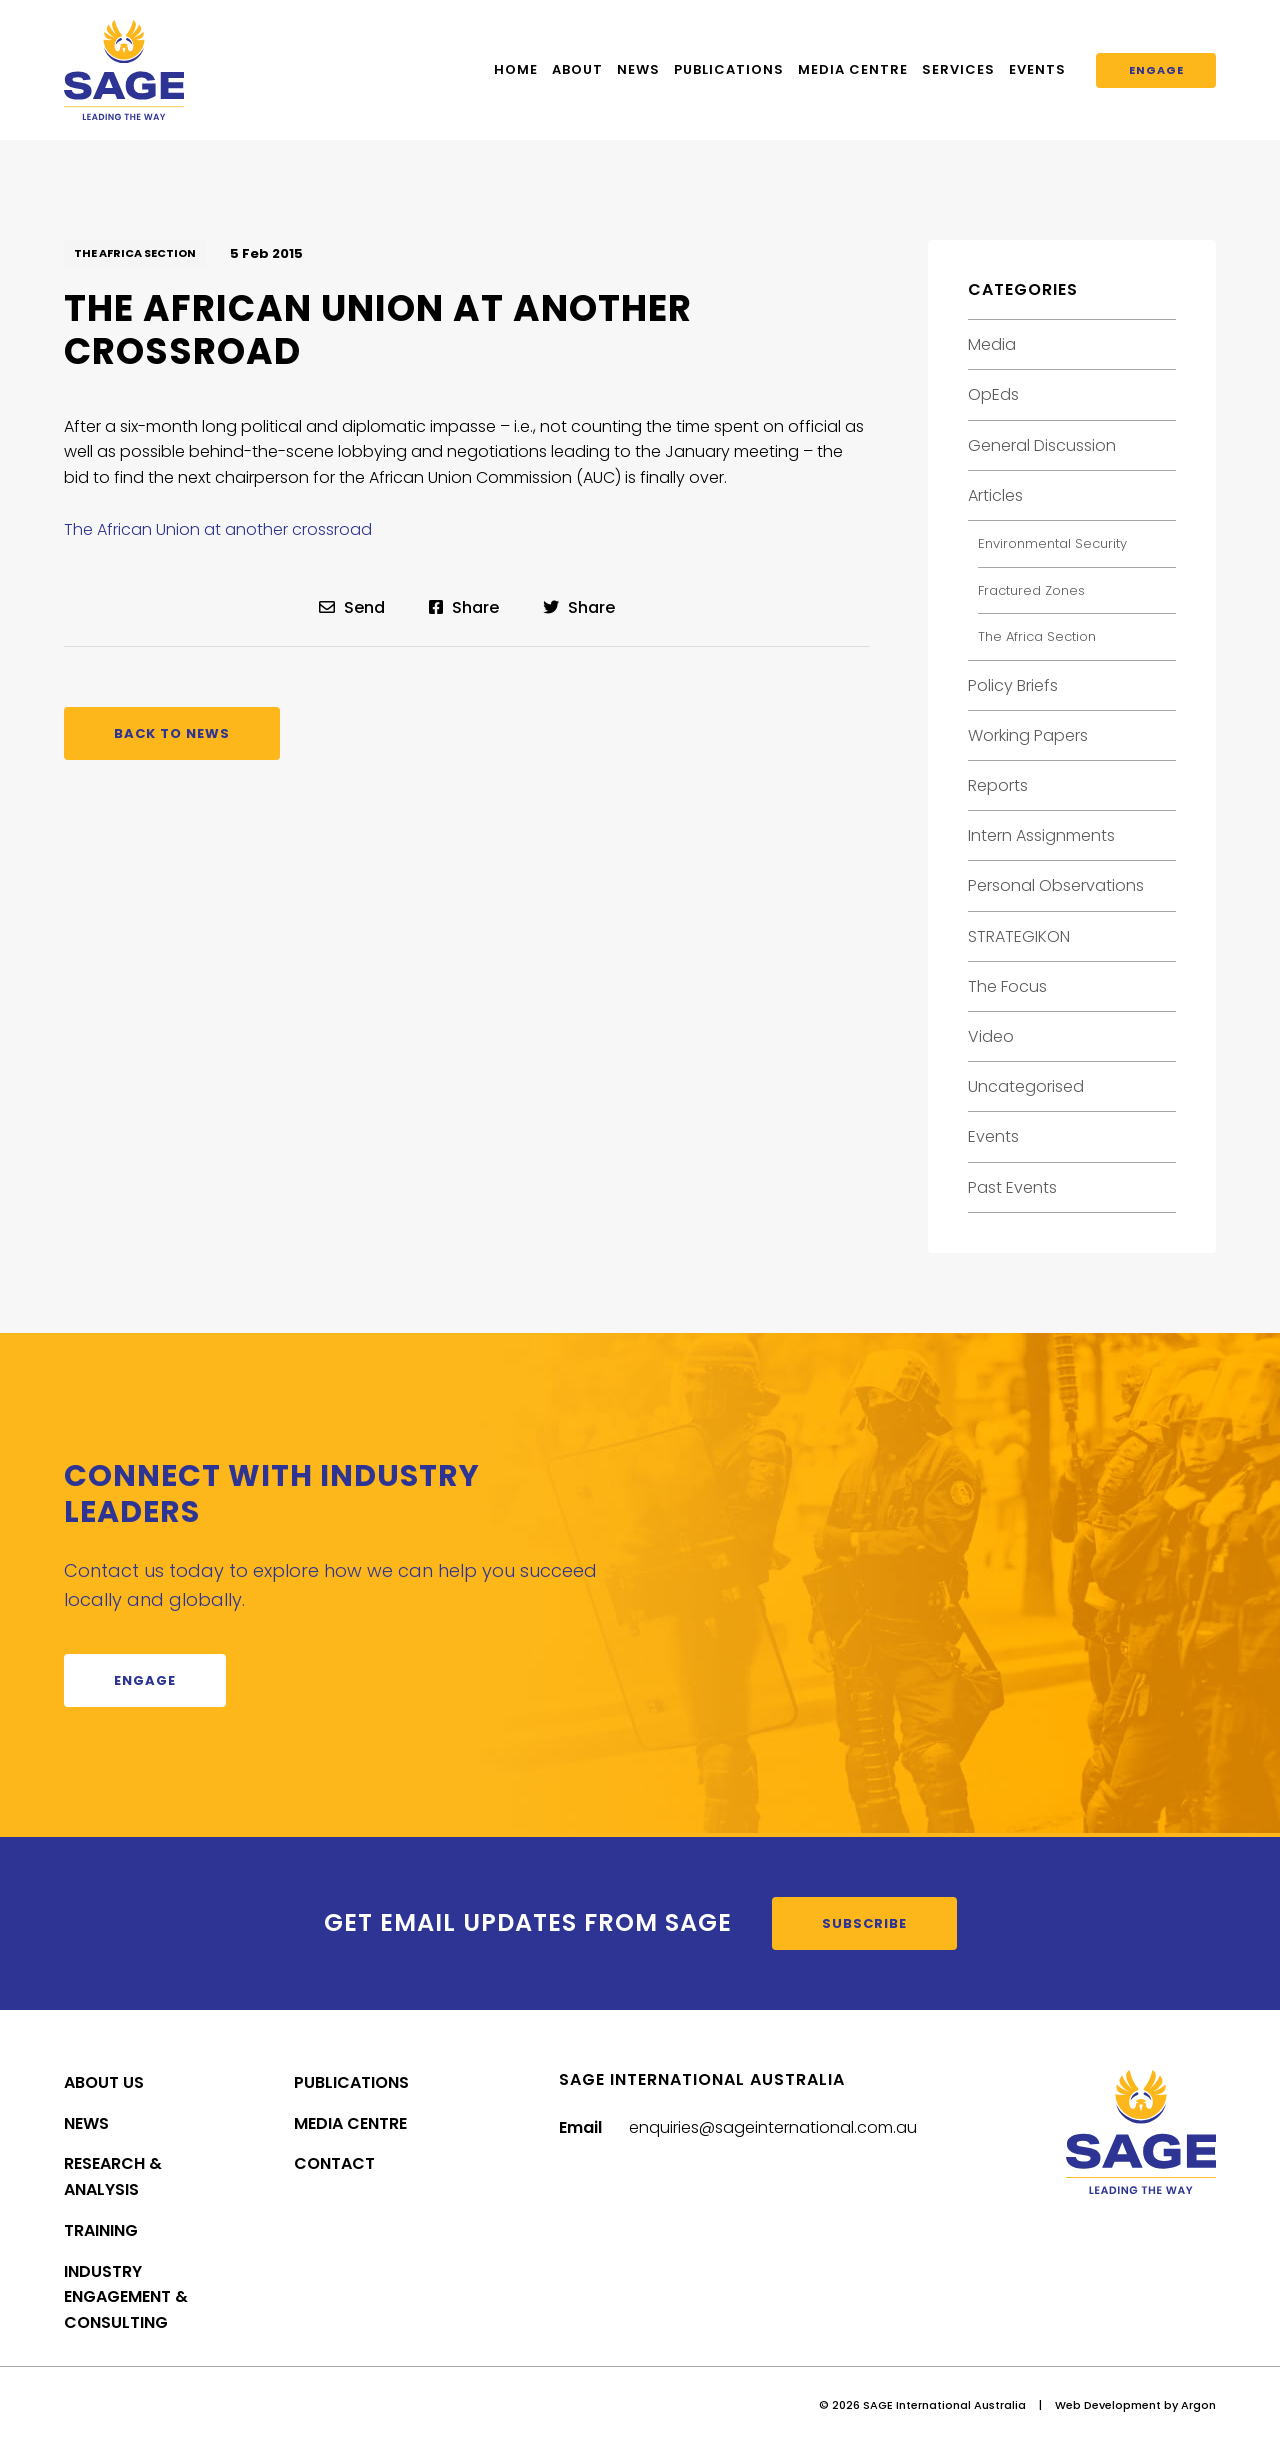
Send (352, 607)
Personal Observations (1056, 885)
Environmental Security (1052, 543)
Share (464, 607)
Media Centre (853, 69)
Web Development (1108, 2405)
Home (516, 69)
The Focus (1007, 986)
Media (992, 344)
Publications (729, 69)
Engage (1156, 70)
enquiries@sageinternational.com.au (773, 2127)
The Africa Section (135, 253)
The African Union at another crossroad (218, 529)
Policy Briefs (1013, 685)
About (577, 69)
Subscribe (864, 1923)
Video (991, 1036)
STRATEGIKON (1019, 936)
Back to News (172, 733)
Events (1037, 69)
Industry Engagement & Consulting (126, 2297)
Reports (998, 785)
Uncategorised (1026, 1086)
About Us (104, 2082)
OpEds (993, 394)
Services (958, 69)
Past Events (1012, 1187)
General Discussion (1042, 445)
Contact (334, 2163)
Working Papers (1028, 735)
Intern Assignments (1041, 835)
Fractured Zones (1031, 590)
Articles (995, 495)
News (638, 69)
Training (101, 2230)
